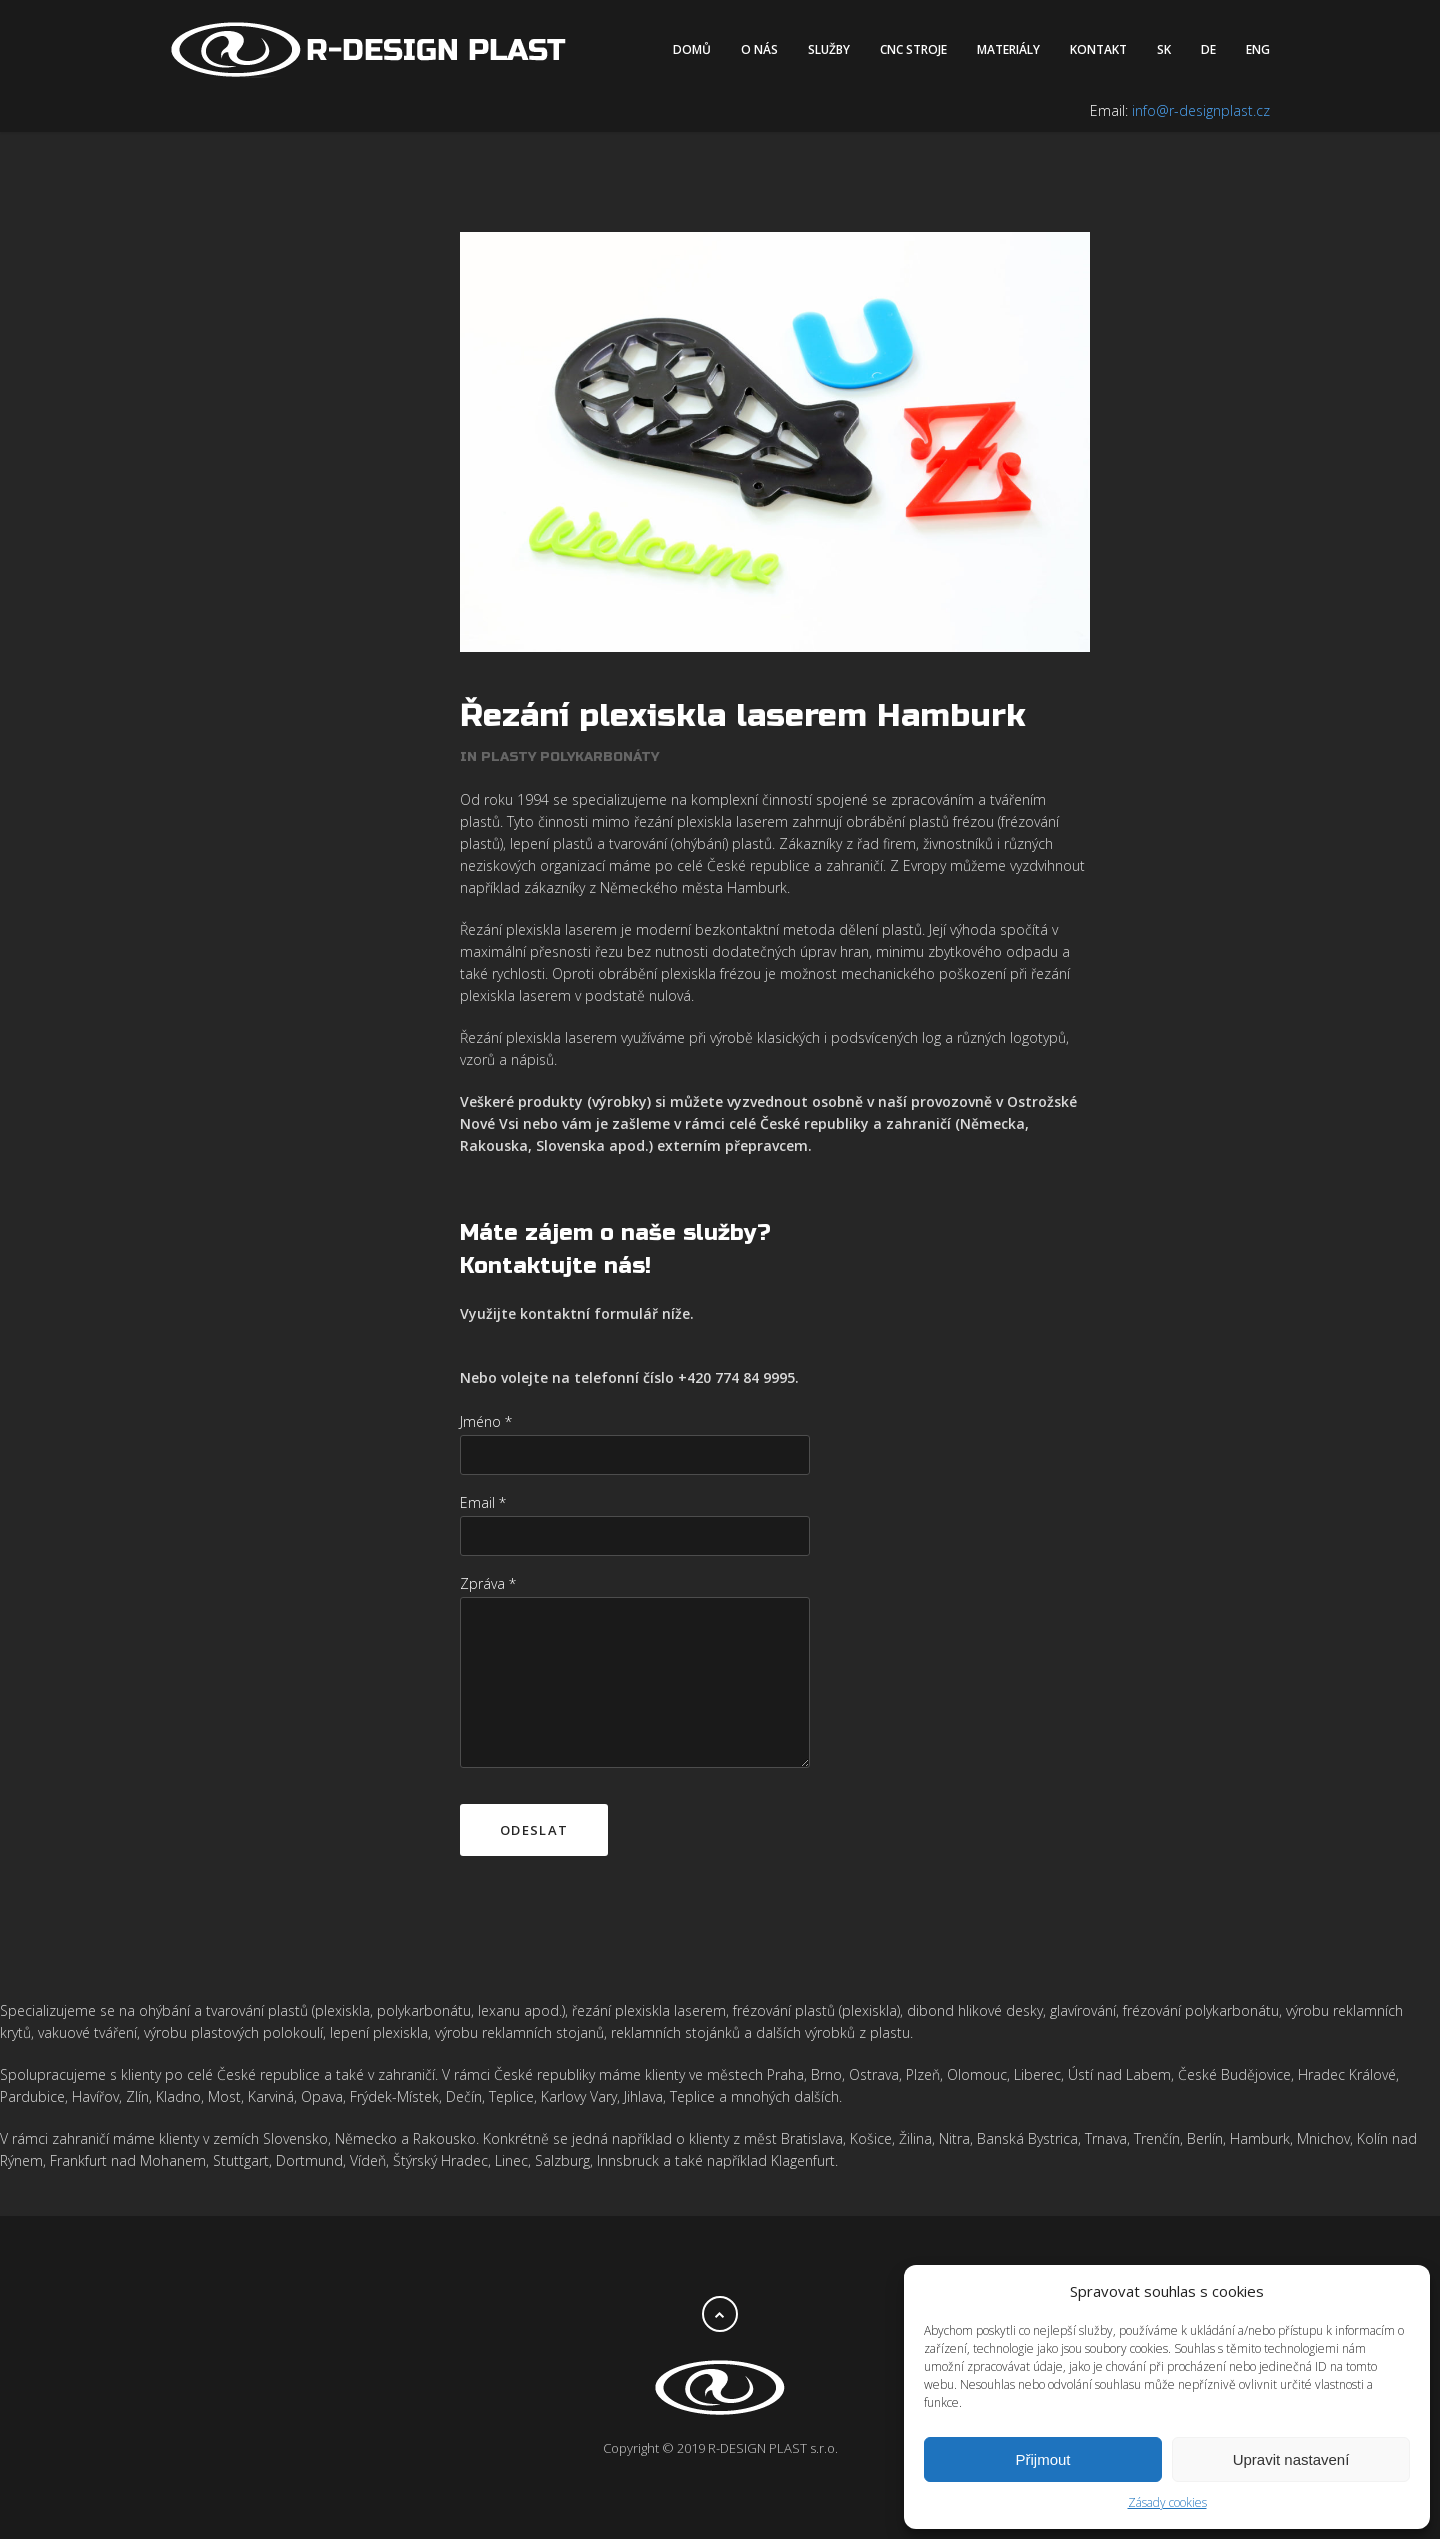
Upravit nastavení (1291, 2459)
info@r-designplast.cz (1201, 110)
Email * (483, 1502)
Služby (829, 49)
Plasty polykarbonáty (570, 757)
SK (1164, 49)
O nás (759, 49)
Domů (692, 49)
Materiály (1008, 49)
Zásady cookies (1167, 2502)
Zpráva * (488, 1583)
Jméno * (486, 1421)
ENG (1258, 49)
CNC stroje (913, 49)
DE (1208, 49)
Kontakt (1098, 49)
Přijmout (1042, 2459)
